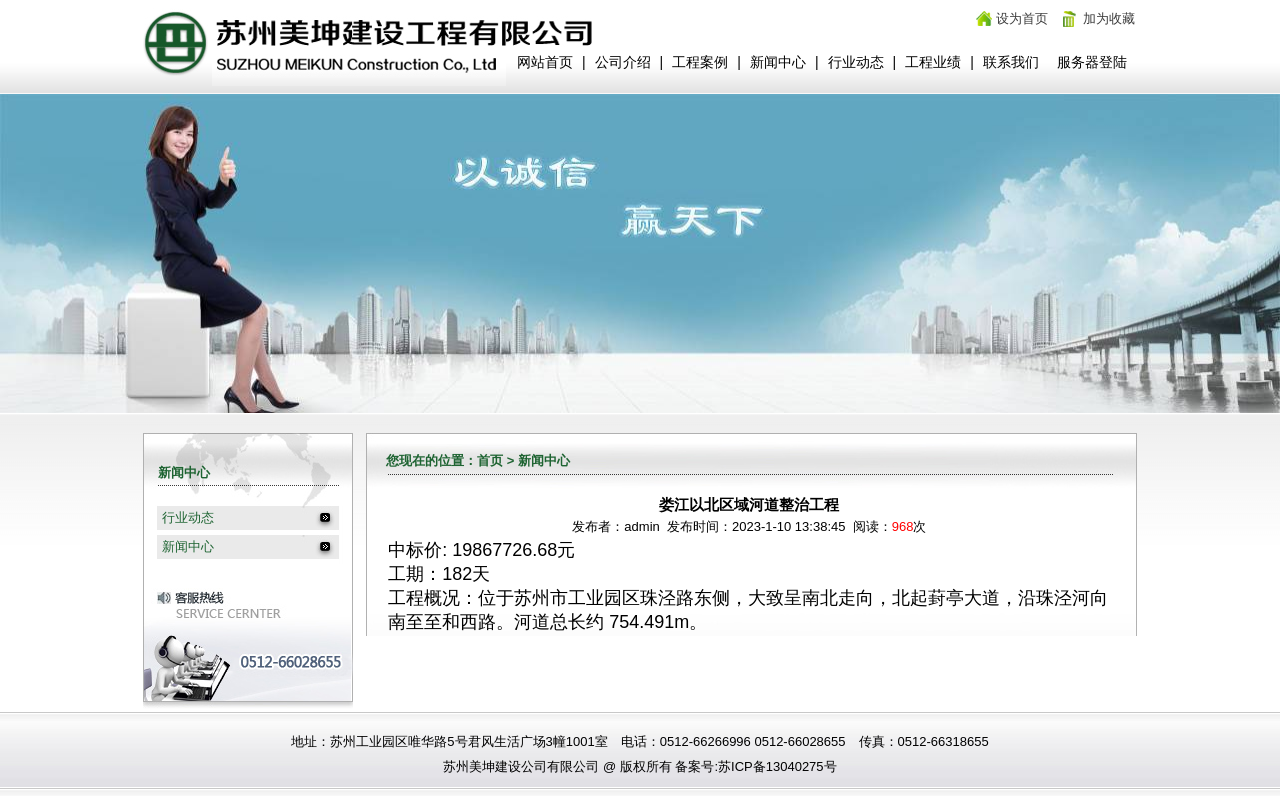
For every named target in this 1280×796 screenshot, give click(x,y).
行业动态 (856, 62)
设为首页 (1022, 18)
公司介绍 (623, 62)
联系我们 (1011, 62)
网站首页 (545, 62)
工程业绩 (933, 62)
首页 (490, 460)
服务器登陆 (1092, 62)
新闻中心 (778, 62)
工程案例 (700, 62)
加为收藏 (1109, 18)
